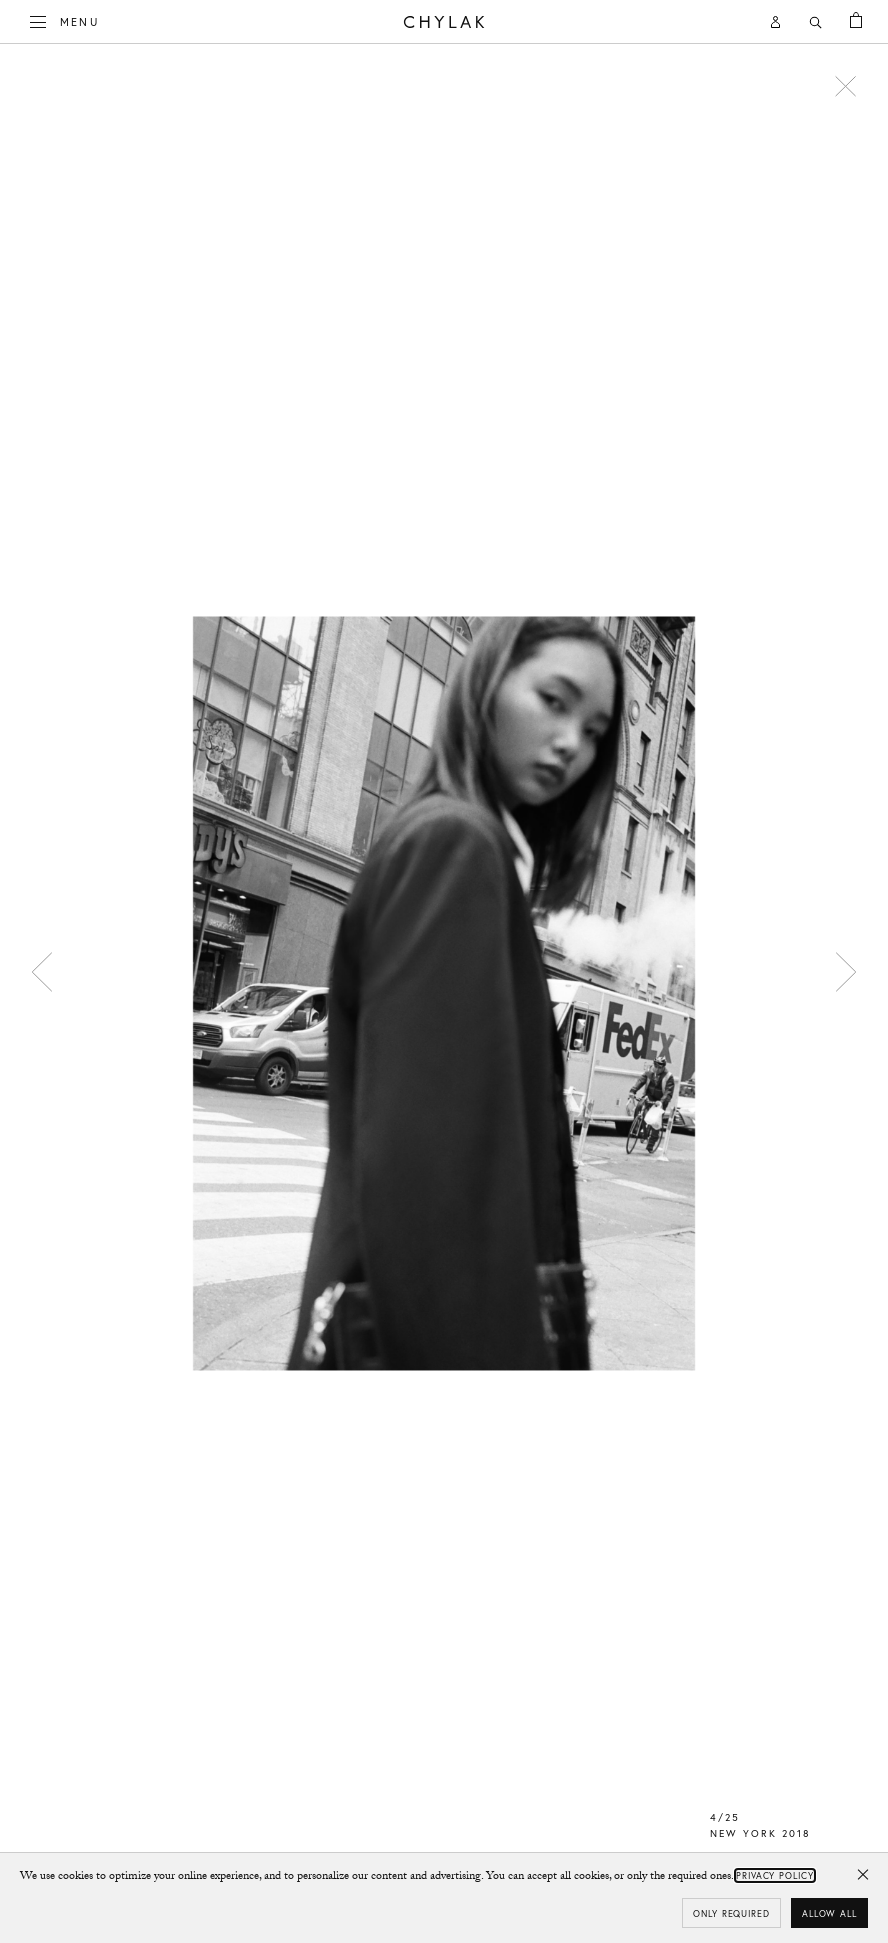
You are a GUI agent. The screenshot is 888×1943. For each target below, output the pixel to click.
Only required (731, 1913)
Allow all (829, 1913)
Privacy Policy (775, 1875)
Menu (65, 20)
